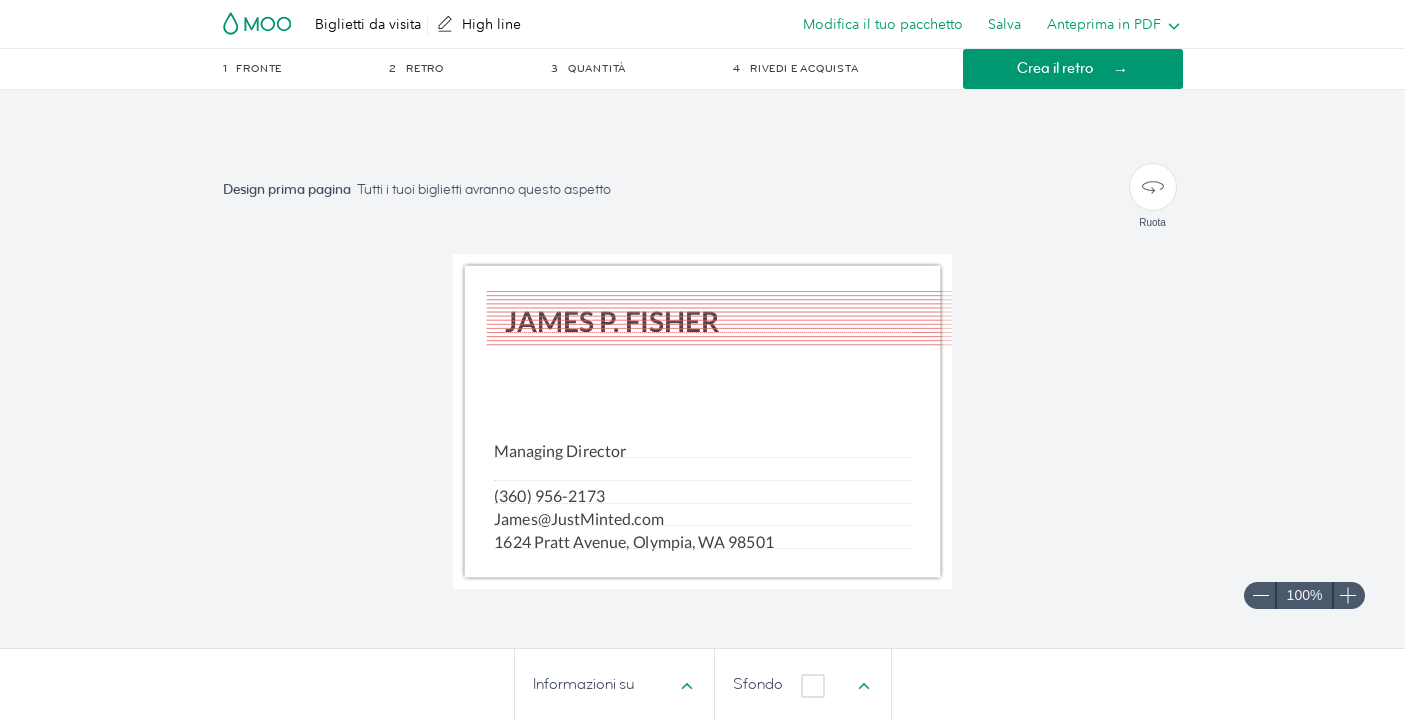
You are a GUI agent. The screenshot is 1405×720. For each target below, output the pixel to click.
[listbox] (1109, 24)
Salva (1004, 24)
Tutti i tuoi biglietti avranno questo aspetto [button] (484, 189)
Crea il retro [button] (1055, 68)
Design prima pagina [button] (287, 189)
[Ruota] (1153, 187)
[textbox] (703, 472)
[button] (305, 69)
